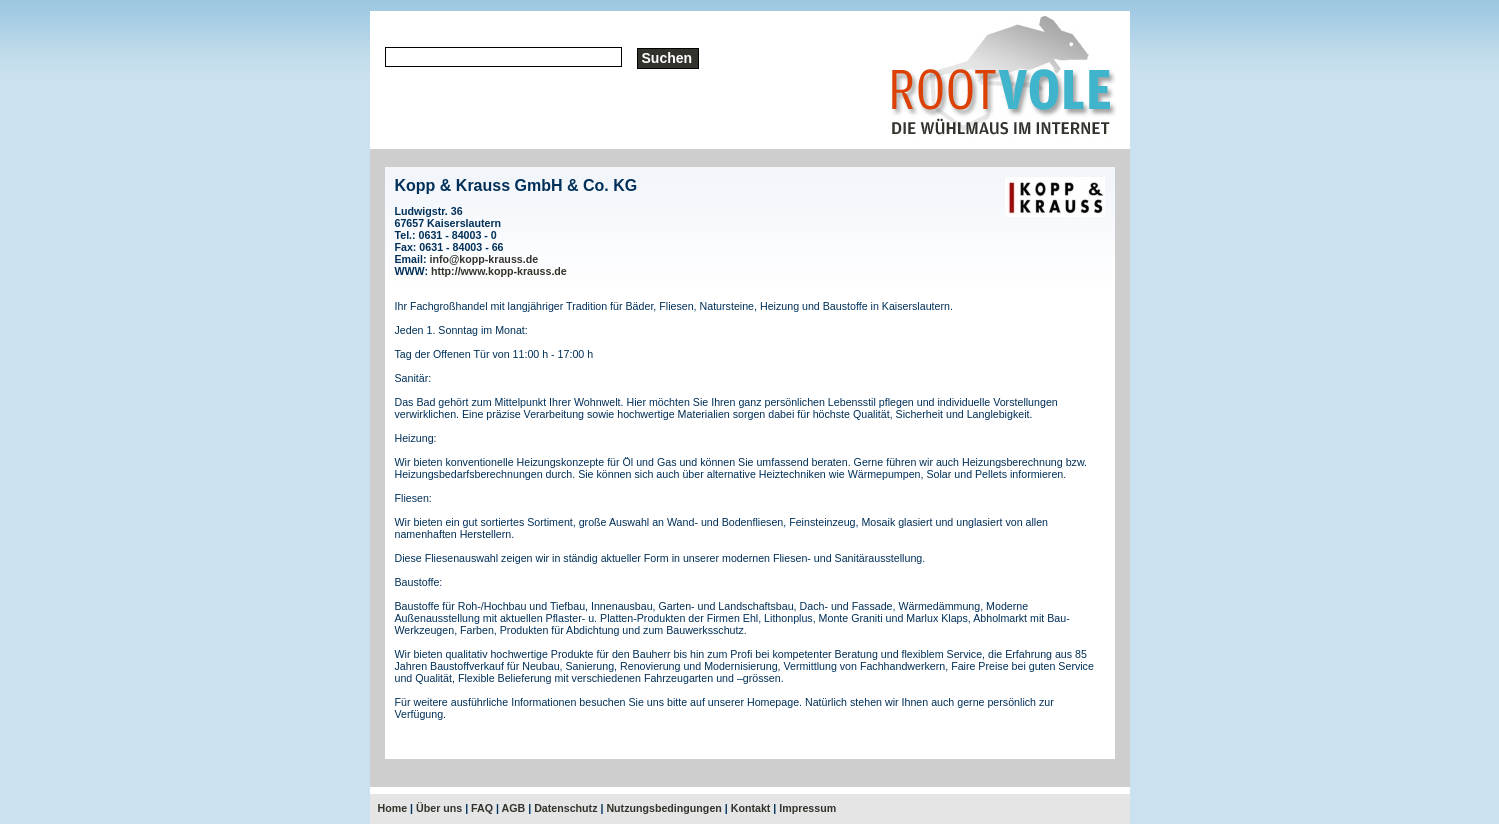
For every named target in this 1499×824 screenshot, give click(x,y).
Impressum (807, 808)
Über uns (439, 808)
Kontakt (751, 808)
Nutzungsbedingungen (663, 808)
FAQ (482, 808)
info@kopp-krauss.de (483, 259)
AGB (514, 808)
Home (393, 808)
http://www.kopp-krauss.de (499, 271)
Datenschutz (565, 808)
